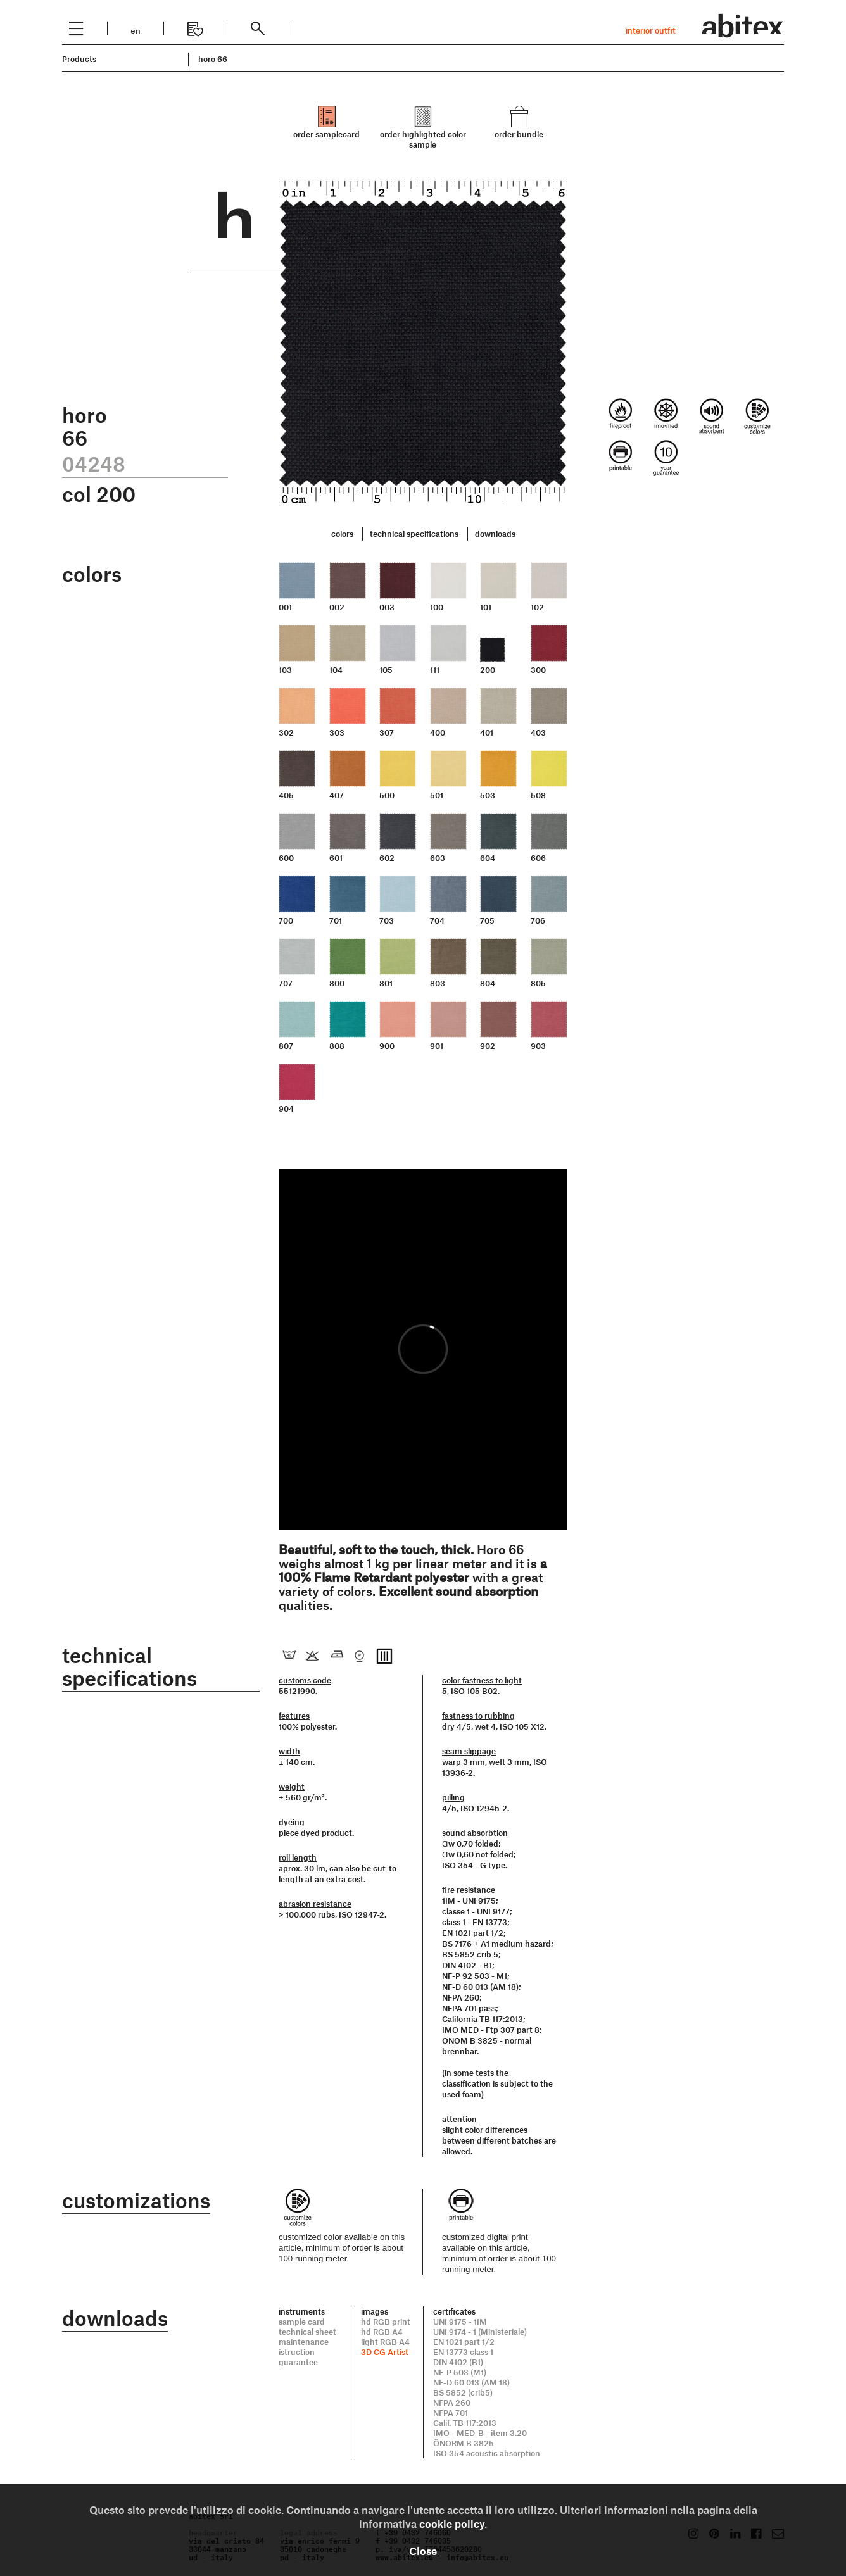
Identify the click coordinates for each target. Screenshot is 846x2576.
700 (286, 920)
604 (487, 858)
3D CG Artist (384, 2352)
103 (285, 670)
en (135, 29)
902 (487, 1046)
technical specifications (414, 534)
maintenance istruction (304, 2347)
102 (537, 607)
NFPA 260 (451, 2402)
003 (387, 607)
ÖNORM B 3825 (463, 2443)
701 (335, 920)
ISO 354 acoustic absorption (486, 2453)
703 (386, 920)
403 (538, 732)
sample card (302, 2321)
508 (538, 795)
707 (286, 983)
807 (286, 1046)
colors (342, 534)
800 (336, 983)
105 (386, 670)
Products (79, 59)
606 (538, 858)
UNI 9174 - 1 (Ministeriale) (480, 2332)
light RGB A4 (385, 2342)
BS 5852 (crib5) (463, 2392)
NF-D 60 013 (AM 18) (471, 2382)
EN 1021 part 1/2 (464, 2342)
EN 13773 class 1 (463, 2352)
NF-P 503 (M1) (459, 2372)
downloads (495, 534)
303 (336, 732)
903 (538, 1046)
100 (436, 607)
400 (437, 732)
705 (487, 920)
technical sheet (307, 2332)
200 (487, 670)
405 (286, 795)
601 (336, 858)
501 (436, 795)
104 (336, 670)
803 (437, 983)
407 (336, 795)
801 (386, 983)
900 (387, 1046)
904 (286, 1108)
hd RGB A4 (382, 2332)
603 (437, 858)
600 (286, 858)
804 (487, 983)
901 (436, 1046)
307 (386, 732)
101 (485, 607)
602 (387, 858)
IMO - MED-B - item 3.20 (480, 2433)
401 (486, 732)
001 (285, 607)
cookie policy (451, 2523)
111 (434, 670)
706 (538, 920)
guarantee (298, 2362)
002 (336, 607)
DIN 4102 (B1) (458, 2362)
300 (538, 670)
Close (423, 2550)
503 (487, 795)
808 (336, 1046)
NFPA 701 (450, 2413)
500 (387, 795)
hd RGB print (385, 2321)
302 (286, 732)
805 (538, 983)
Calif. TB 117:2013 (464, 2423)
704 (437, 920)
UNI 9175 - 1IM (460, 2321)
